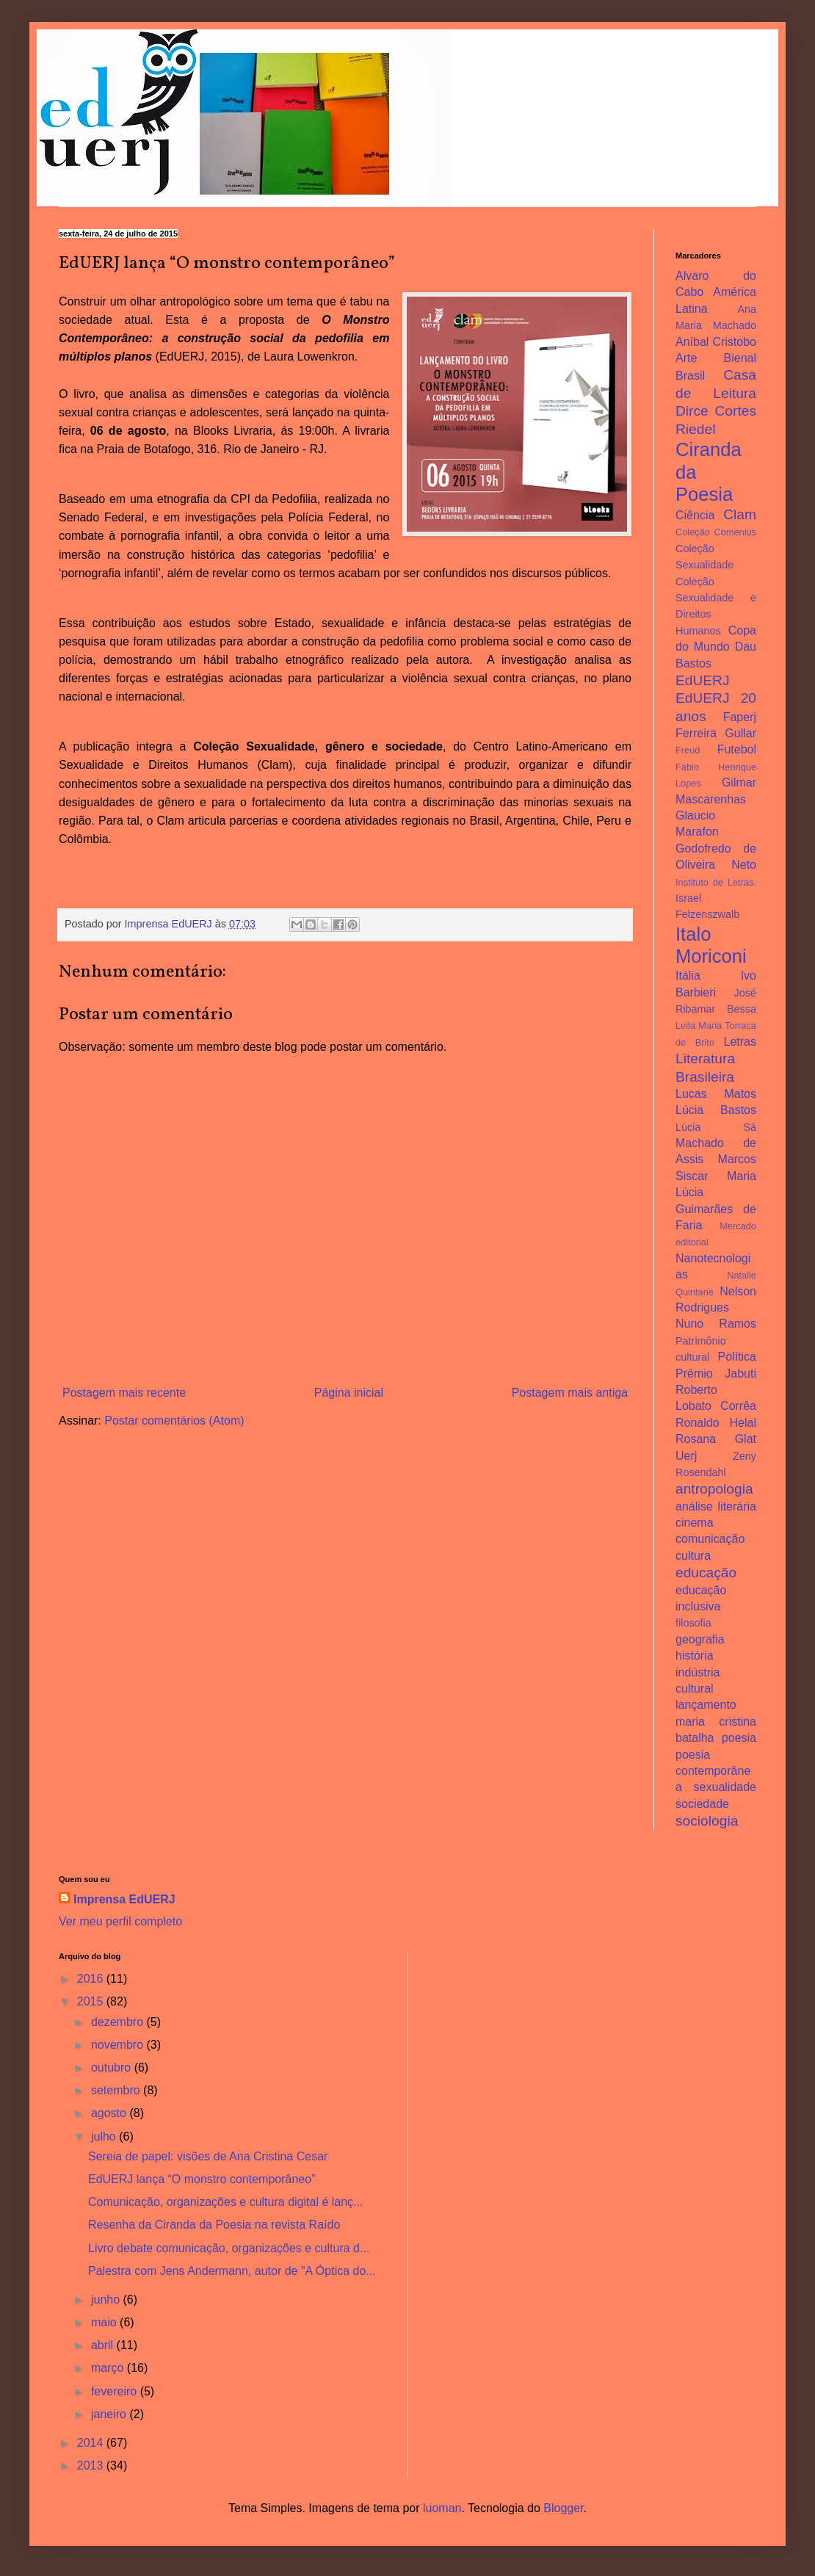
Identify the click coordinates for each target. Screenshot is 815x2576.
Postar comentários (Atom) (174, 1420)
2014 (91, 2442)
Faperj (739, 717)
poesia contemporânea (712, 1771)
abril (104, 2345)
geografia (700, 1639)
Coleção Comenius (715, 532)
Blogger (563, 2508)
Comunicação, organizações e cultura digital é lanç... (225, 2202)
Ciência (694, 515)
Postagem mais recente (124, 1392)
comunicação (710, 1539)
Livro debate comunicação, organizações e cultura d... (228, 2248)
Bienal (740, 358)
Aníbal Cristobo (715, 342)
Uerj (686, 1456)
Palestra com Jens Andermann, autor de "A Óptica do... (232, 2271)
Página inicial (348, 1392)
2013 (91, 2465)
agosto (110, 2113)
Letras (740, 1041)
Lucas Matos (715, 1094)
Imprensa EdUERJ (124, 1899)
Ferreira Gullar (715, 733)
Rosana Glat (715, 1439)
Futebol (736, 749)
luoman (442, 2508)
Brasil (690, 375)
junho (107, 2299)
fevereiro (115, 2391)
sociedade (702, 1804)
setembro (117, 2090)
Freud (687, 750)
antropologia (714, 1489)
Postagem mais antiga (570, 1392)
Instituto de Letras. (715, 882)
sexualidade (725, 1787)
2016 (91, 1978)
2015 (91, 2001)
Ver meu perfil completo (120, 1921)
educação (705, 1572)
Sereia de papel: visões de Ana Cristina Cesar (207, 2156)
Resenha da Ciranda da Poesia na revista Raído (214, 2224)
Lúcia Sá (715, 1127)
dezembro (119, 2022)
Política (737, 1356)
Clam (739, 514)
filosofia (693, 1623)
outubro (112, 2067)
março (109, 2368)
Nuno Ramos (715, 1323)
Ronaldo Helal (715, 1423)
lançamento (705, 1704)
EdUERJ (702, 680)
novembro (119, 2044)
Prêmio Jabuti (715, 1373)
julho (105, 2136)
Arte (686, 358)
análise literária (715, 1506)
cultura (693, 1555)
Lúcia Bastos (715, 1110)
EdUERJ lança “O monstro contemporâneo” (201, 2179)
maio (105, 2322)
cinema (694, 1522)
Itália (687, 975)
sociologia (706, 1820)
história (694, 1655)
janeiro (110, 2414)
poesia (739, 1738)
